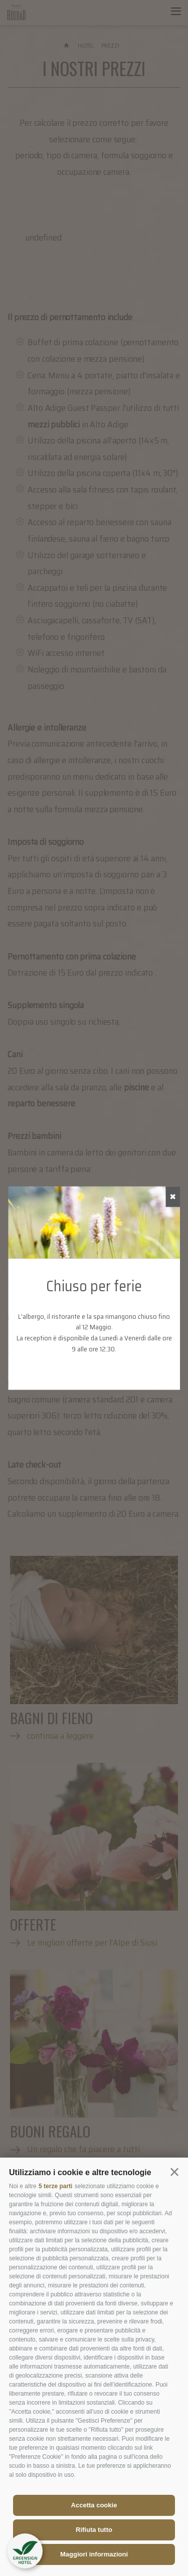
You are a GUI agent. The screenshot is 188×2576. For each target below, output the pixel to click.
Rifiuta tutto (94, 2529)
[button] (174, 2172)
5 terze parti (55, 2186)
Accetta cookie (94, 2505)
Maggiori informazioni (94, 2554)
